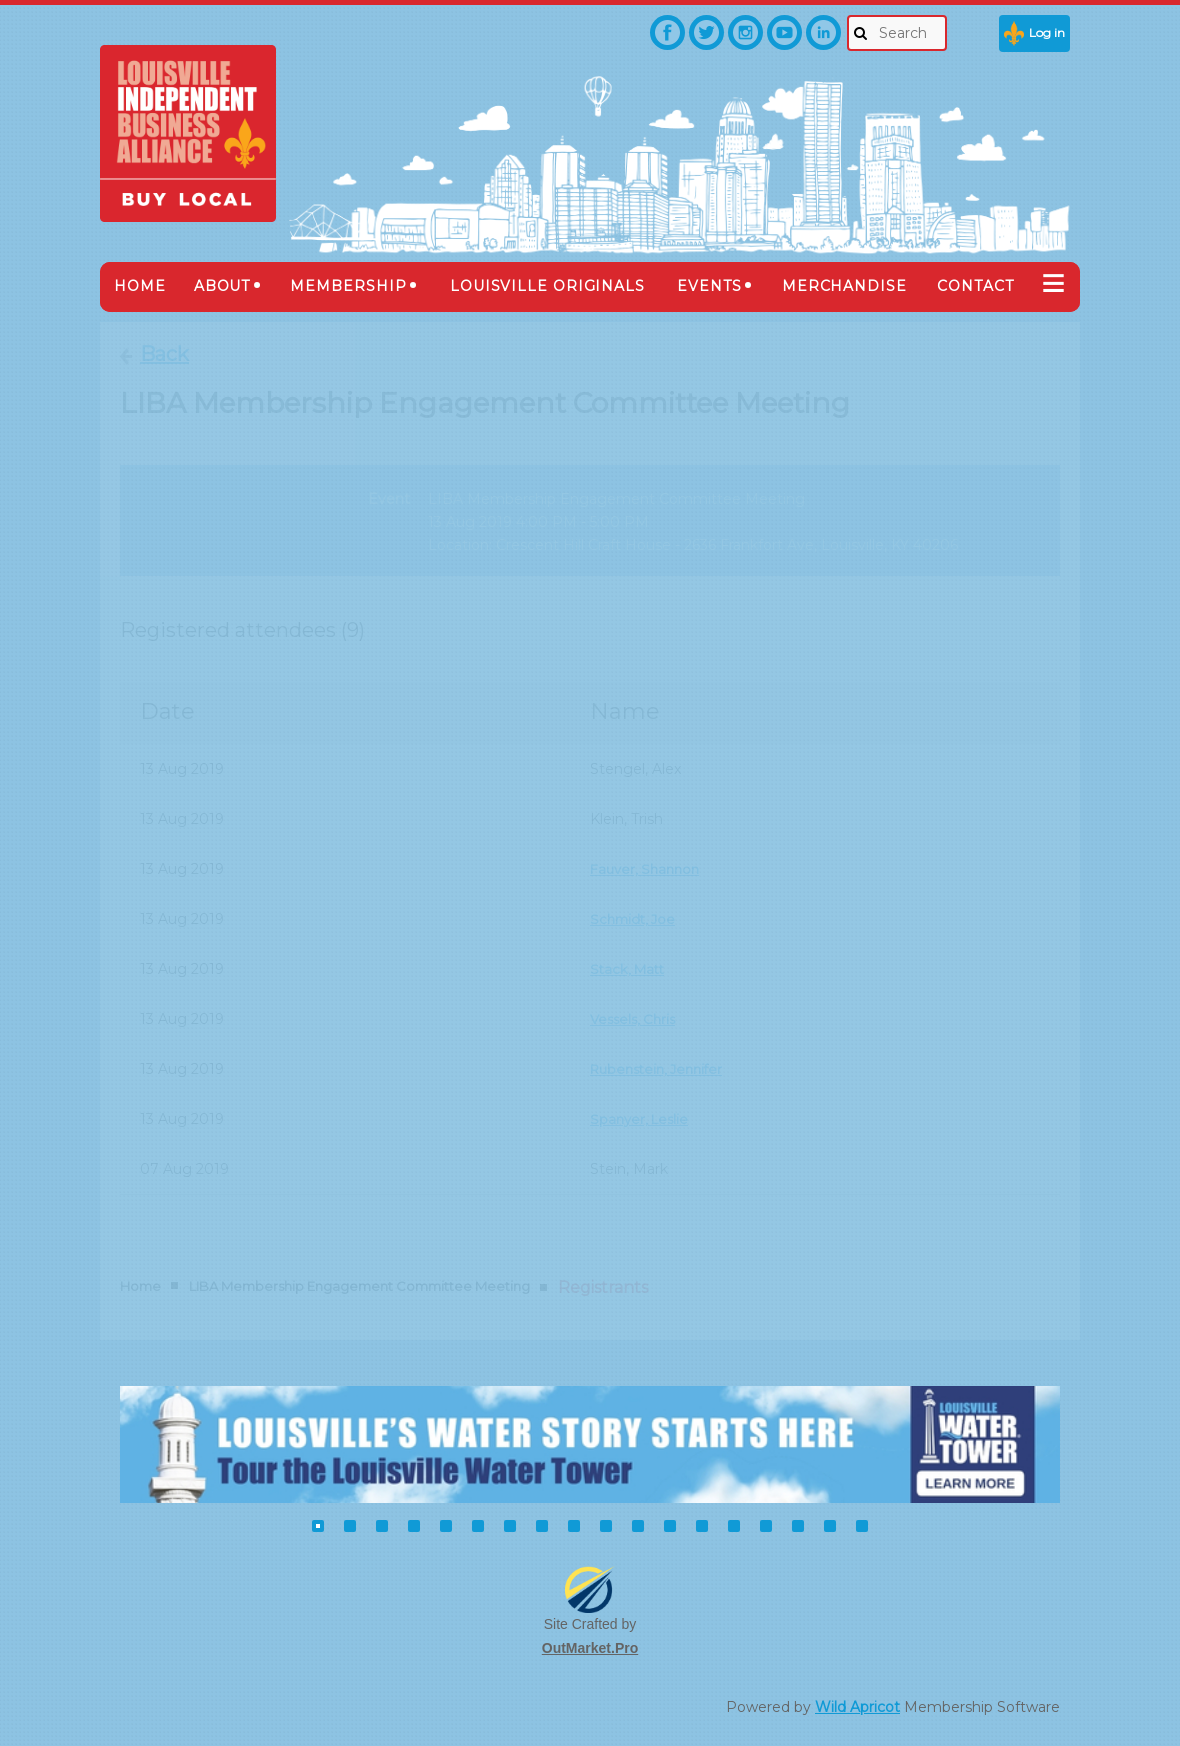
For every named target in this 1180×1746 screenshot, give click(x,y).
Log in (1047, 32)
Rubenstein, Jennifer (662, 1069)
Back (164, 354)
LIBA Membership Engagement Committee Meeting (359, 1286)
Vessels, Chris (636, 1019)
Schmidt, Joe (635, 919)
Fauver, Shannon (648, 869)
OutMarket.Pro (590, 1648)
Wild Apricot (857, 1707)
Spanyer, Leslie (642, 1119)
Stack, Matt (630, 969)
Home (140, 1286)
